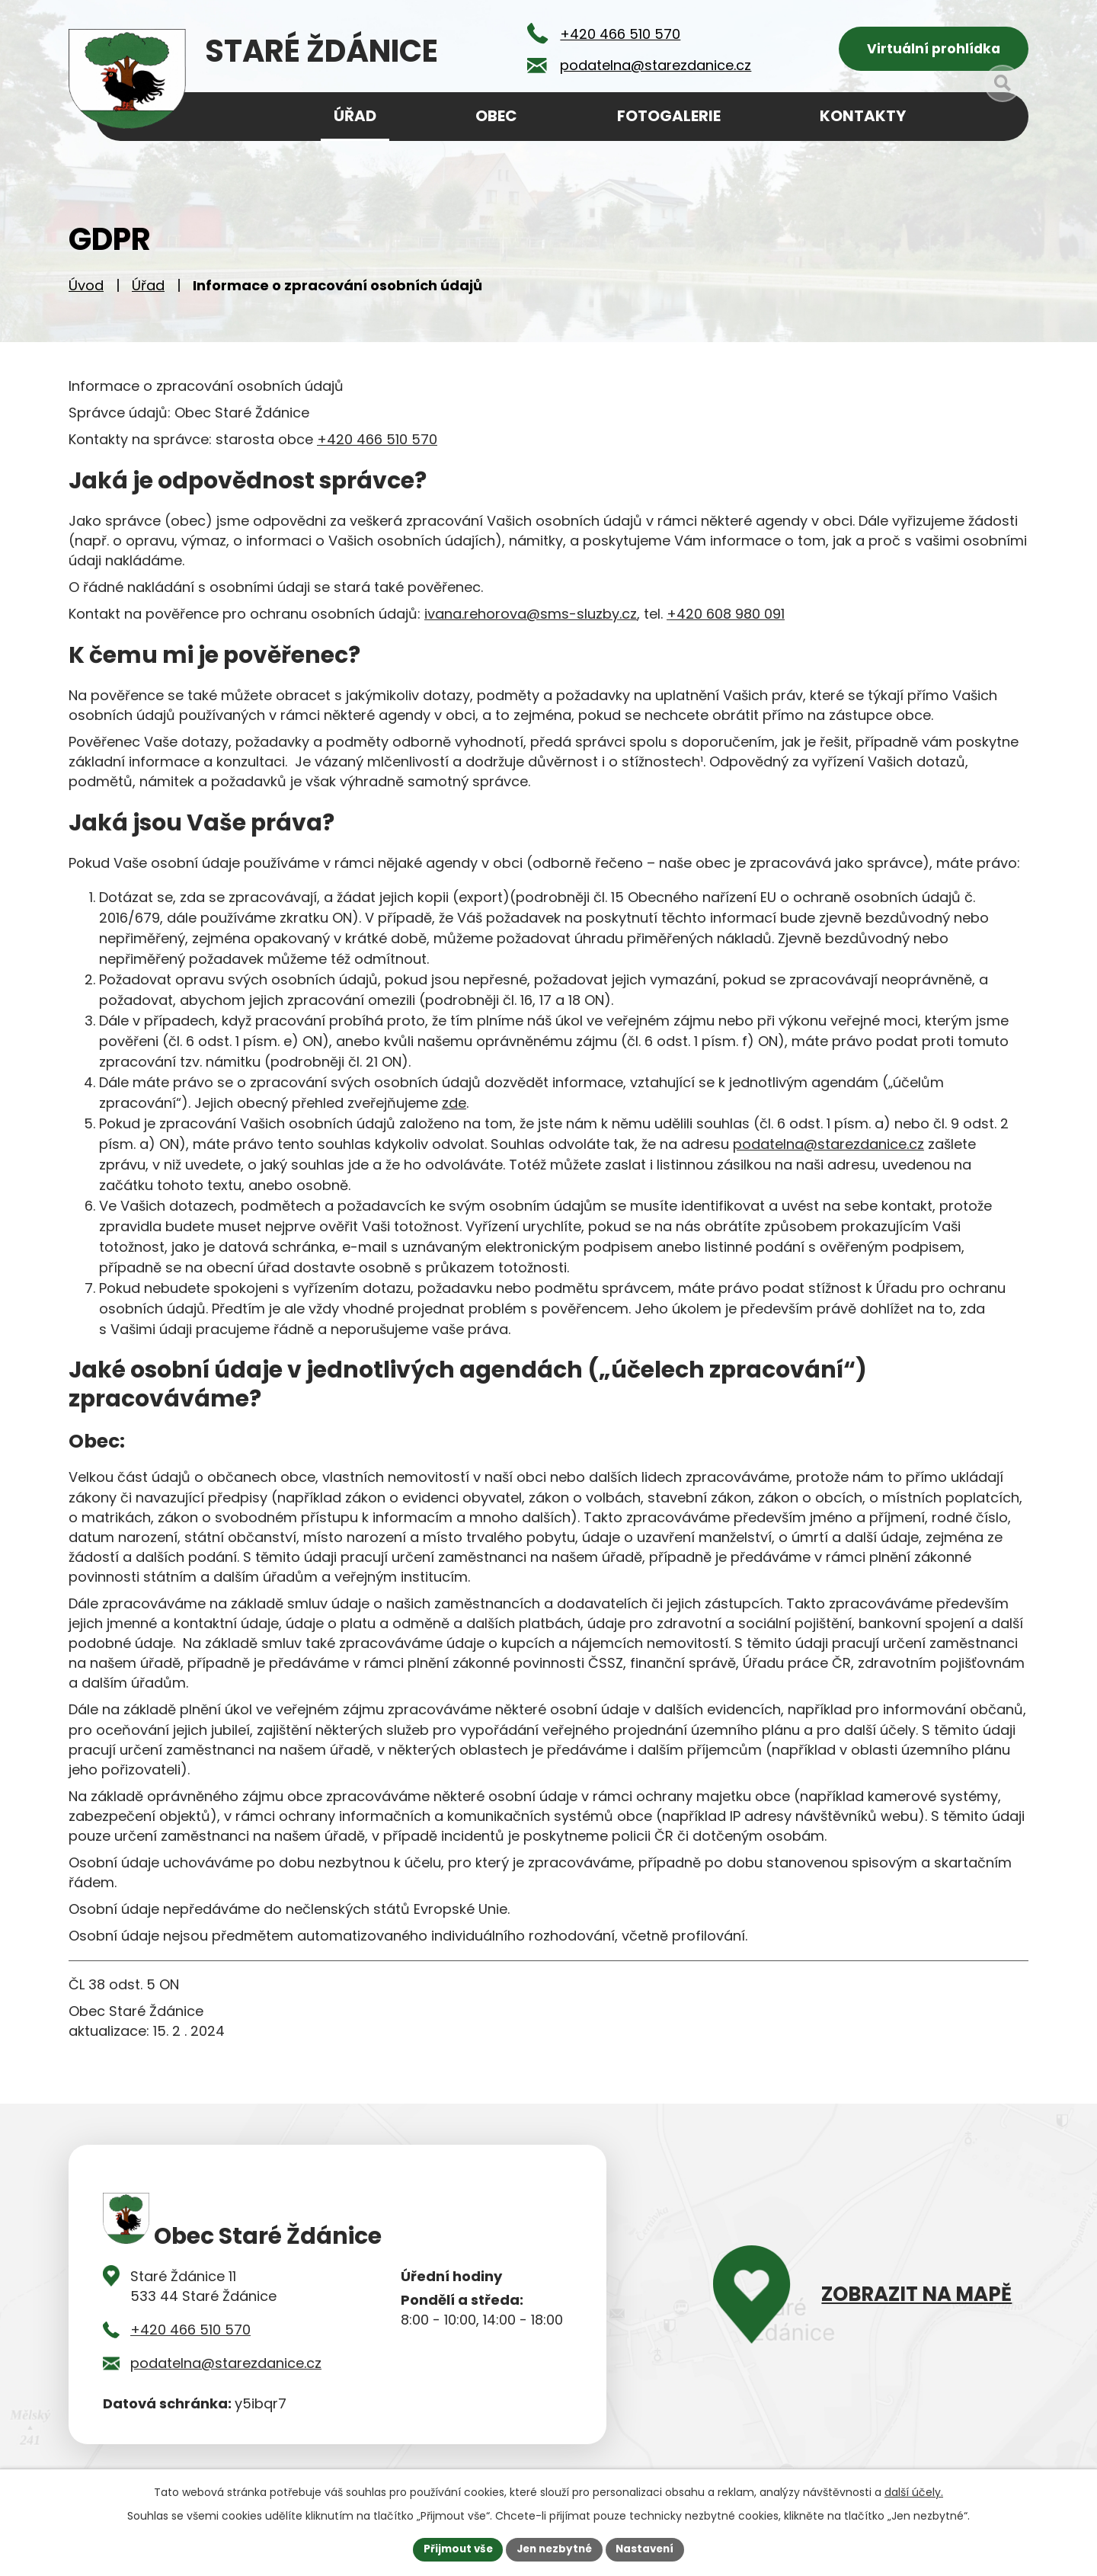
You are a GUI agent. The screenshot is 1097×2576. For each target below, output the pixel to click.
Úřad (148, 289)
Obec (496, 115)
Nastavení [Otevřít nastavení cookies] (649, 2548)
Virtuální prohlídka (933, 49)
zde (454, 1107)
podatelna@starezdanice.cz (828, 1148)
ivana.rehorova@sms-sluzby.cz (530, 618)
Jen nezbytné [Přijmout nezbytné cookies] (554, 2548)
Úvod (86, 289)
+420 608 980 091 (726, 618)
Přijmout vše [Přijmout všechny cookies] (453, 2548)
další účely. (913, 2491)
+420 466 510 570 (377, 443)
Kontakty (863, 115)
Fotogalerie (669, 115)
